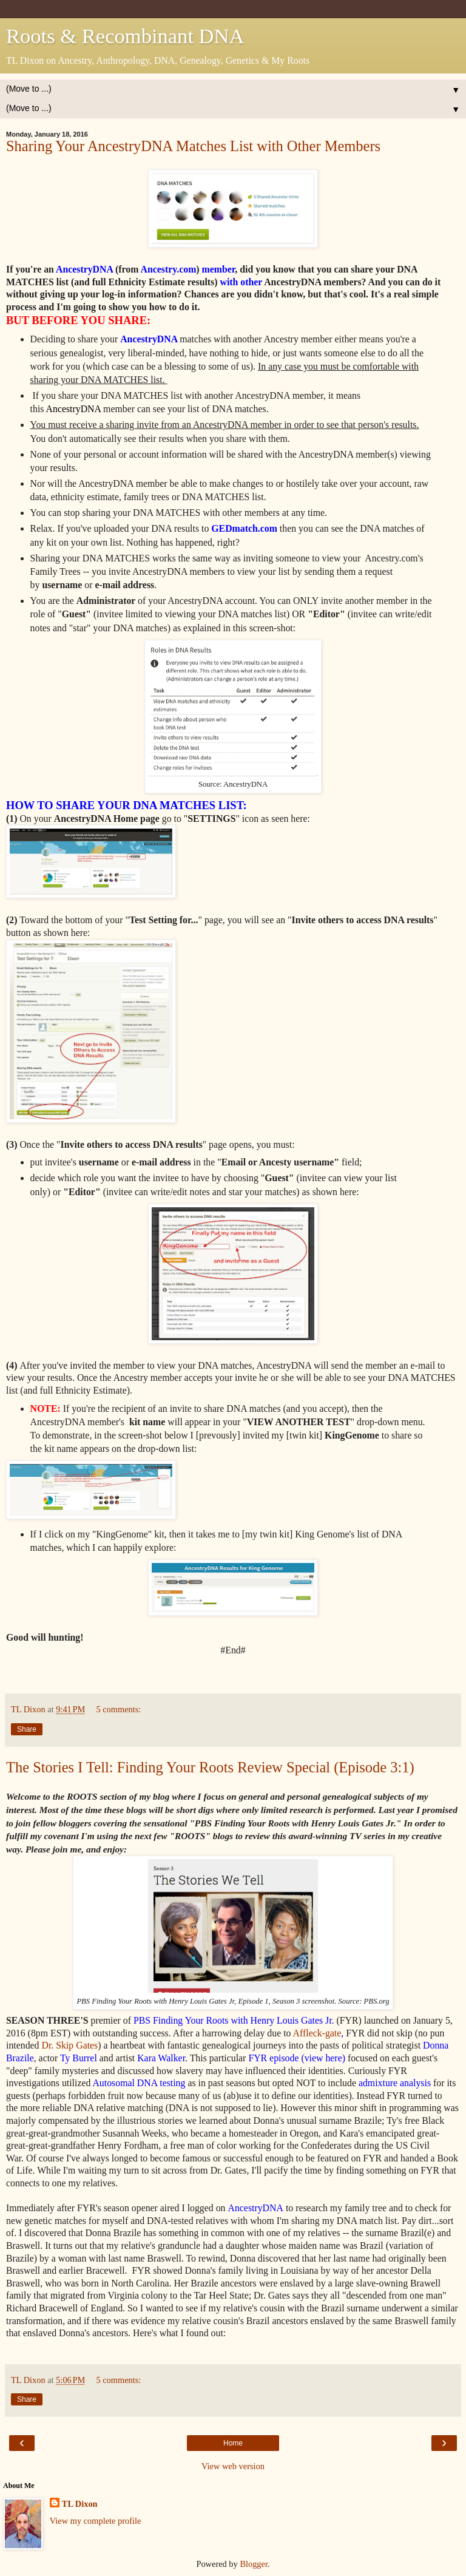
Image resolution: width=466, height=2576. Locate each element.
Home (233, 2443)
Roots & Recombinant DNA (125, 35)
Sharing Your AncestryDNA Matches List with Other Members (193, 146)
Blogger (254, 2564)
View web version (233, 2466)
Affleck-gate (317, 2033)
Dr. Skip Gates (69, 2045)
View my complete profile (95, 2521)
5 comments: (118, 1709)
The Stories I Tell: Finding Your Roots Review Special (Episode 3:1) (210, 1767)
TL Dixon (80, 2504)
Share (26, 1729)
